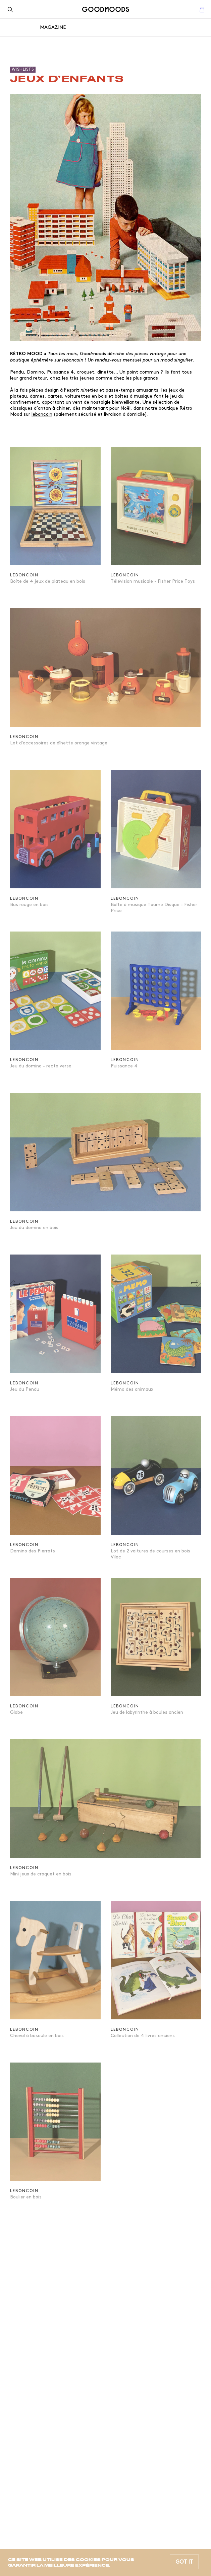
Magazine (53, 27)
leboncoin (72, 360)
